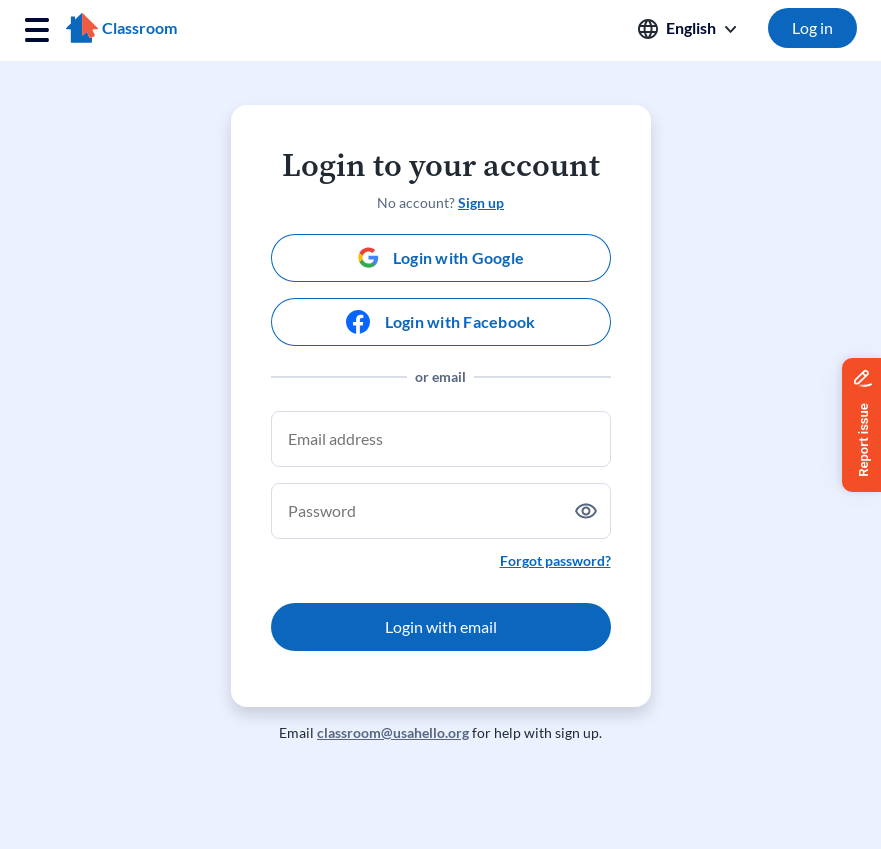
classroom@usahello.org (393, 732)
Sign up (481, 202)
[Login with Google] (441, 258)
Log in (812, 27)
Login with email (441, 626)
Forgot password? (555, 560)
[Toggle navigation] (37, 30)
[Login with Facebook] (441, 322)
